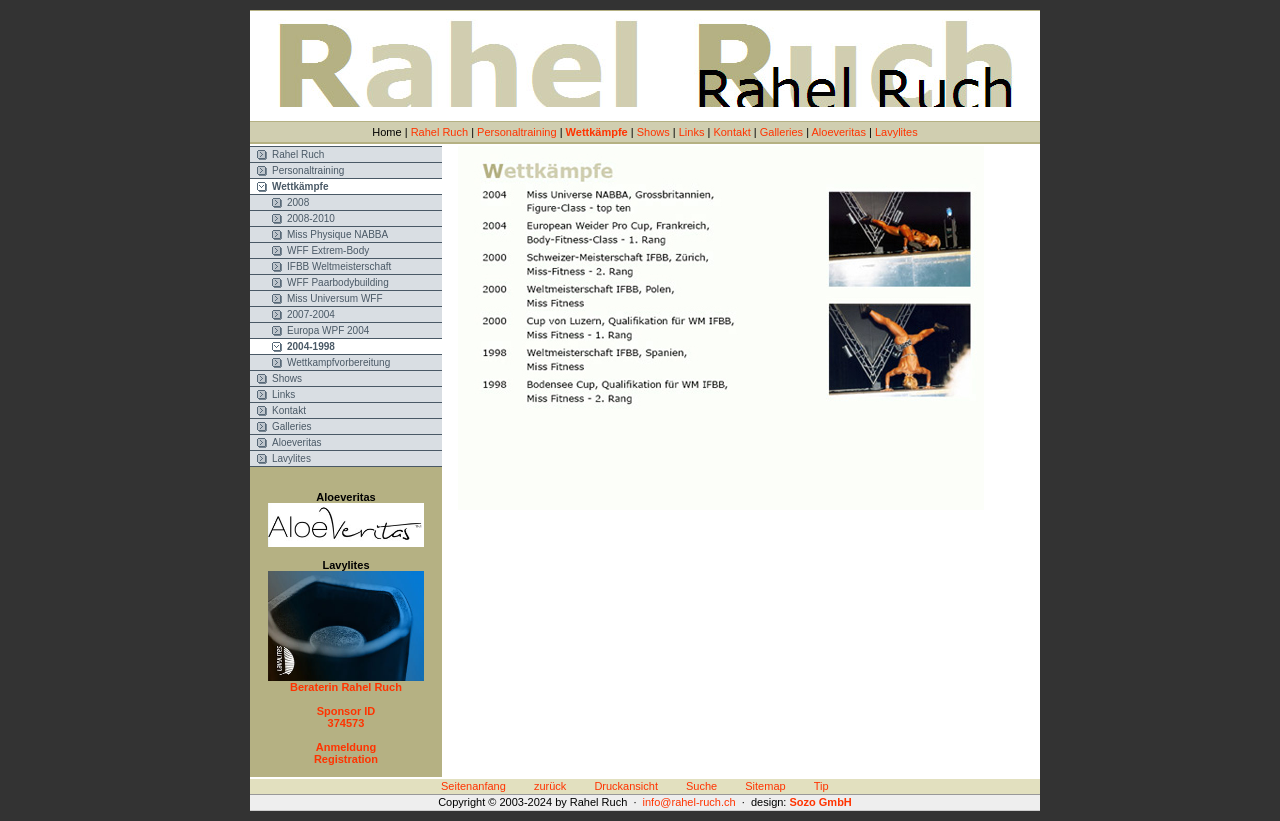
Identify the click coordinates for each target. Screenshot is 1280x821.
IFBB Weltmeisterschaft (339, 266)
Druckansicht (626, 786)
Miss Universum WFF (335, 298)
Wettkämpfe (597, 132)
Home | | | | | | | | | (644, 132)
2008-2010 (311, 218)
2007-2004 (311, 314)
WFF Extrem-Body (328, 250)
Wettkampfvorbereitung (338, 362)
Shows (653, 132)
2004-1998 (311, 346)
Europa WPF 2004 (328, 330)
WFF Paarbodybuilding (338, 282)
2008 (298, 202)
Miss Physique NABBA (337, 234)
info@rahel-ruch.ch (689, 802)
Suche (701, 786)
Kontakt (731, 132)
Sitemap (765, 786)
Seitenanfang (473, 786)
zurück (550, 786)
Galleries (781, 132)
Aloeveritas (838, 132)
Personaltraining (517, 132)
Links (692, 132)
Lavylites (896, 132)
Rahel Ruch (439, 132)
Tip (821, 786)
